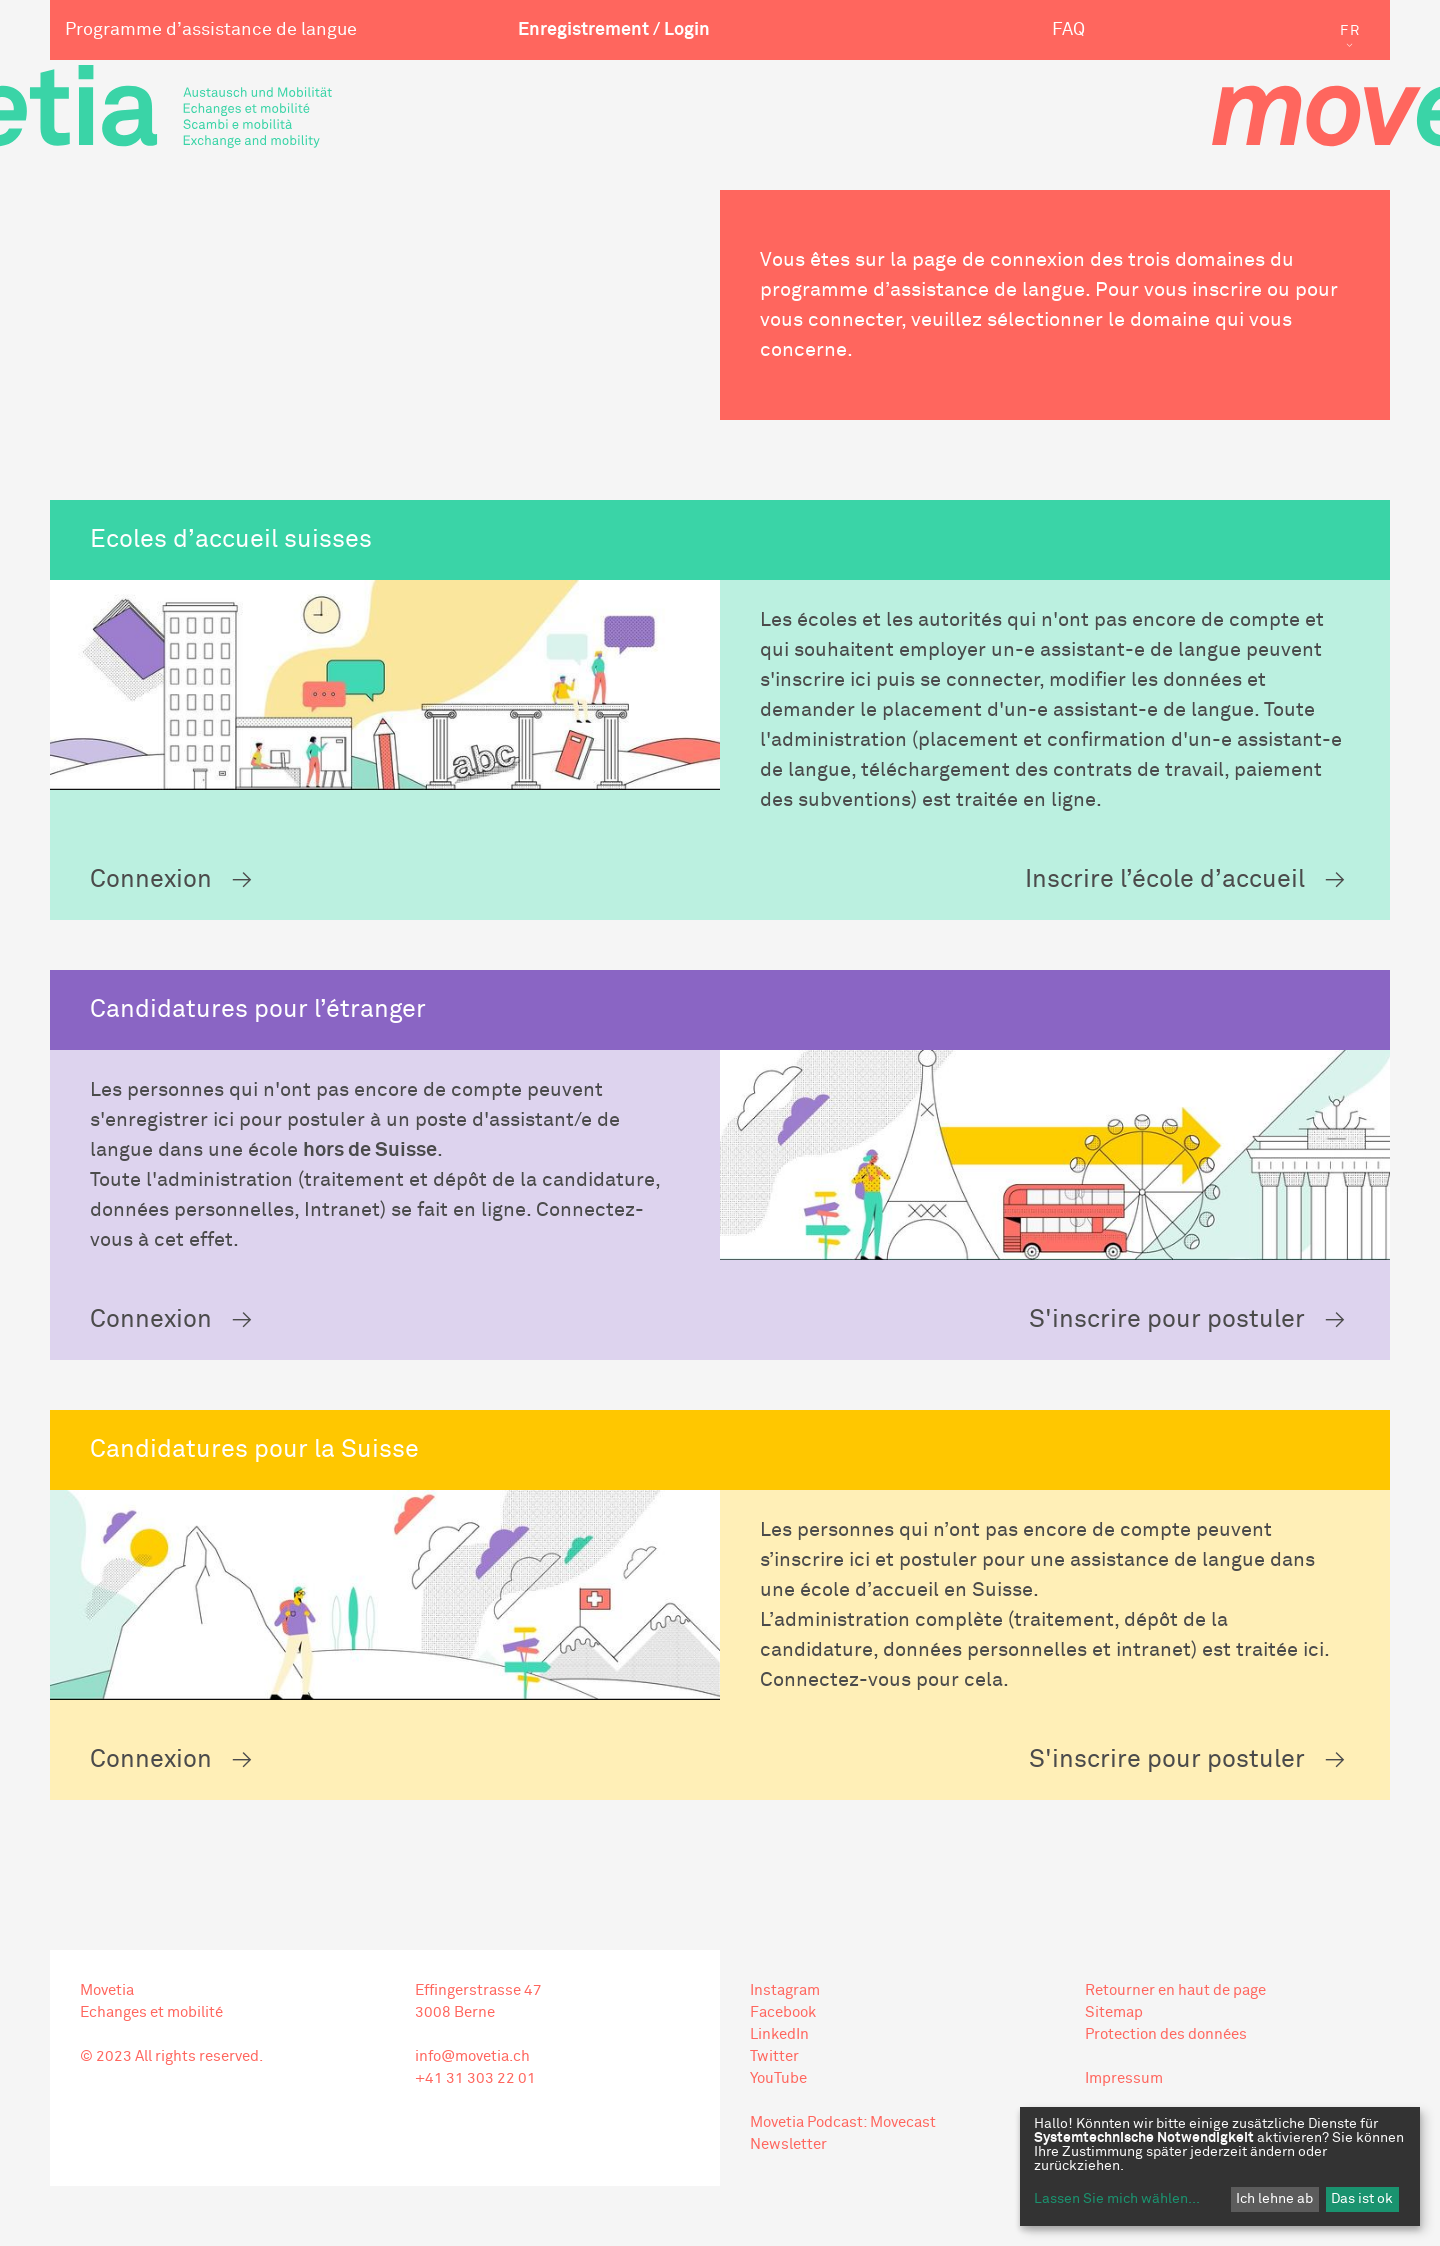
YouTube (778, 2078)
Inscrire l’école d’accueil (1165, 879)
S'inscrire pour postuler (1167, 1319)
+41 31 (439, 2078)
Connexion (151, 879)
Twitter (774, 2056)
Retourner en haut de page (1175, 1990)
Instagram (785, 1990)
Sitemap (1114, 2012)
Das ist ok (1362, 2199)
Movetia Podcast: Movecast (843, 2122)
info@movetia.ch (472, 2056)
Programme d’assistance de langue (211, 30)
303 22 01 (500, 2078)
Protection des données (1166, 2034)
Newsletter (788, 2144)
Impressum (1124, 2078)
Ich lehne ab (1274, 2199)
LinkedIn (779, 2034)
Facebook (783, 2012)
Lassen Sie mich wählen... (1117, 2199)
